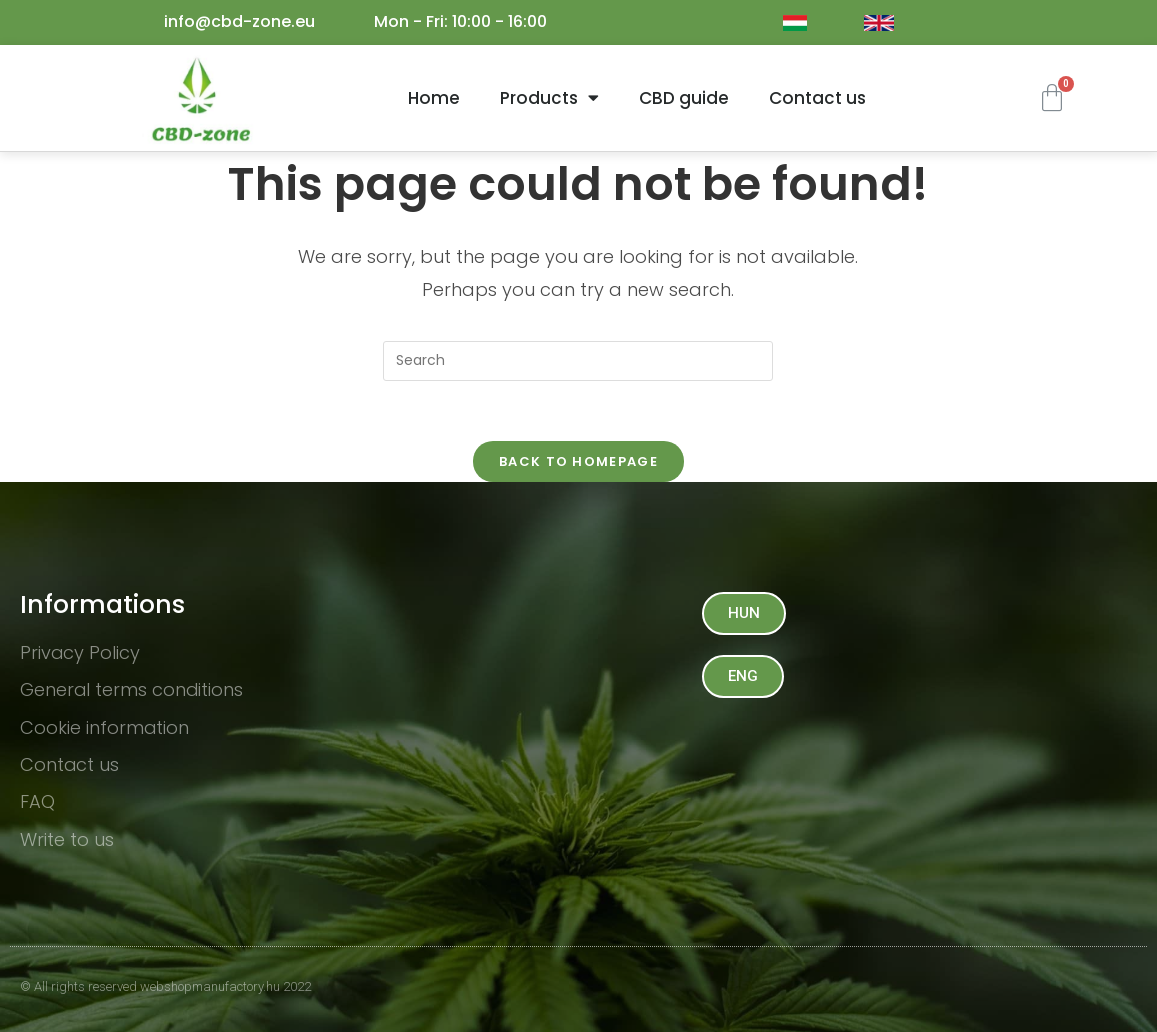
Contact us (817, 98)
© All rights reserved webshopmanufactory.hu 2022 (165, 986)
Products (549, 97)
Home (434, 98)
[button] (744, 613)
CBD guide (684, 98)
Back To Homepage (578, 461)
